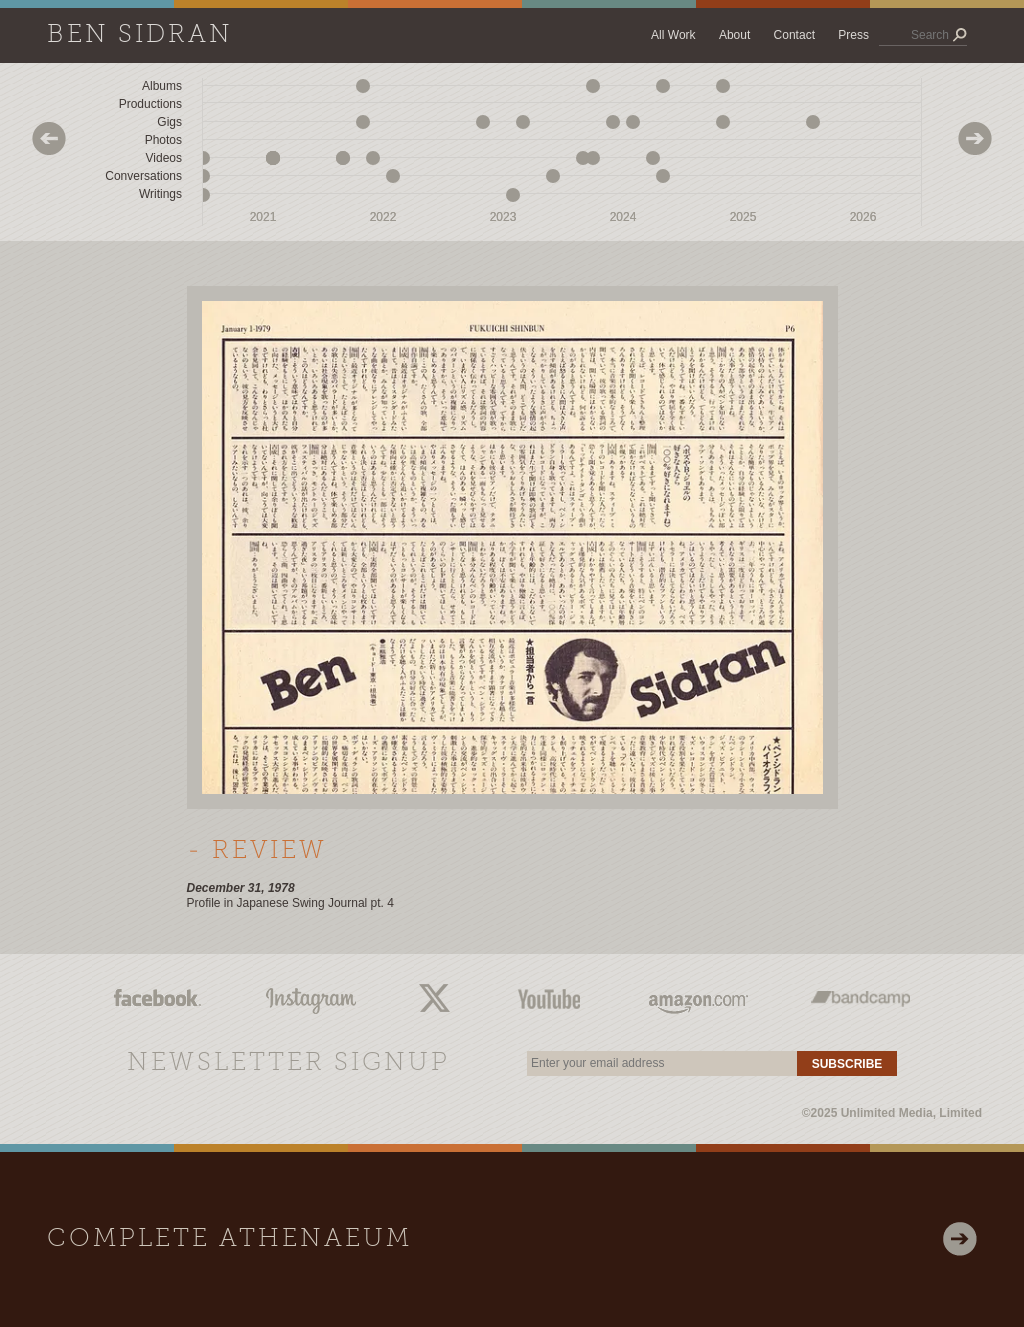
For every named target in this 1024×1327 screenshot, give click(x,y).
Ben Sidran (140, 35)
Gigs (169, 122)
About (734, 35)
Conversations (143, 176)
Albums (162, 86)
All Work (673, 35)
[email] (662, 1063)
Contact (794, 35)
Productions (150, 104)
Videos (164, 158)
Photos (163, 140)
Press (853, 35)
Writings (160, 194)
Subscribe (847, 1064)
